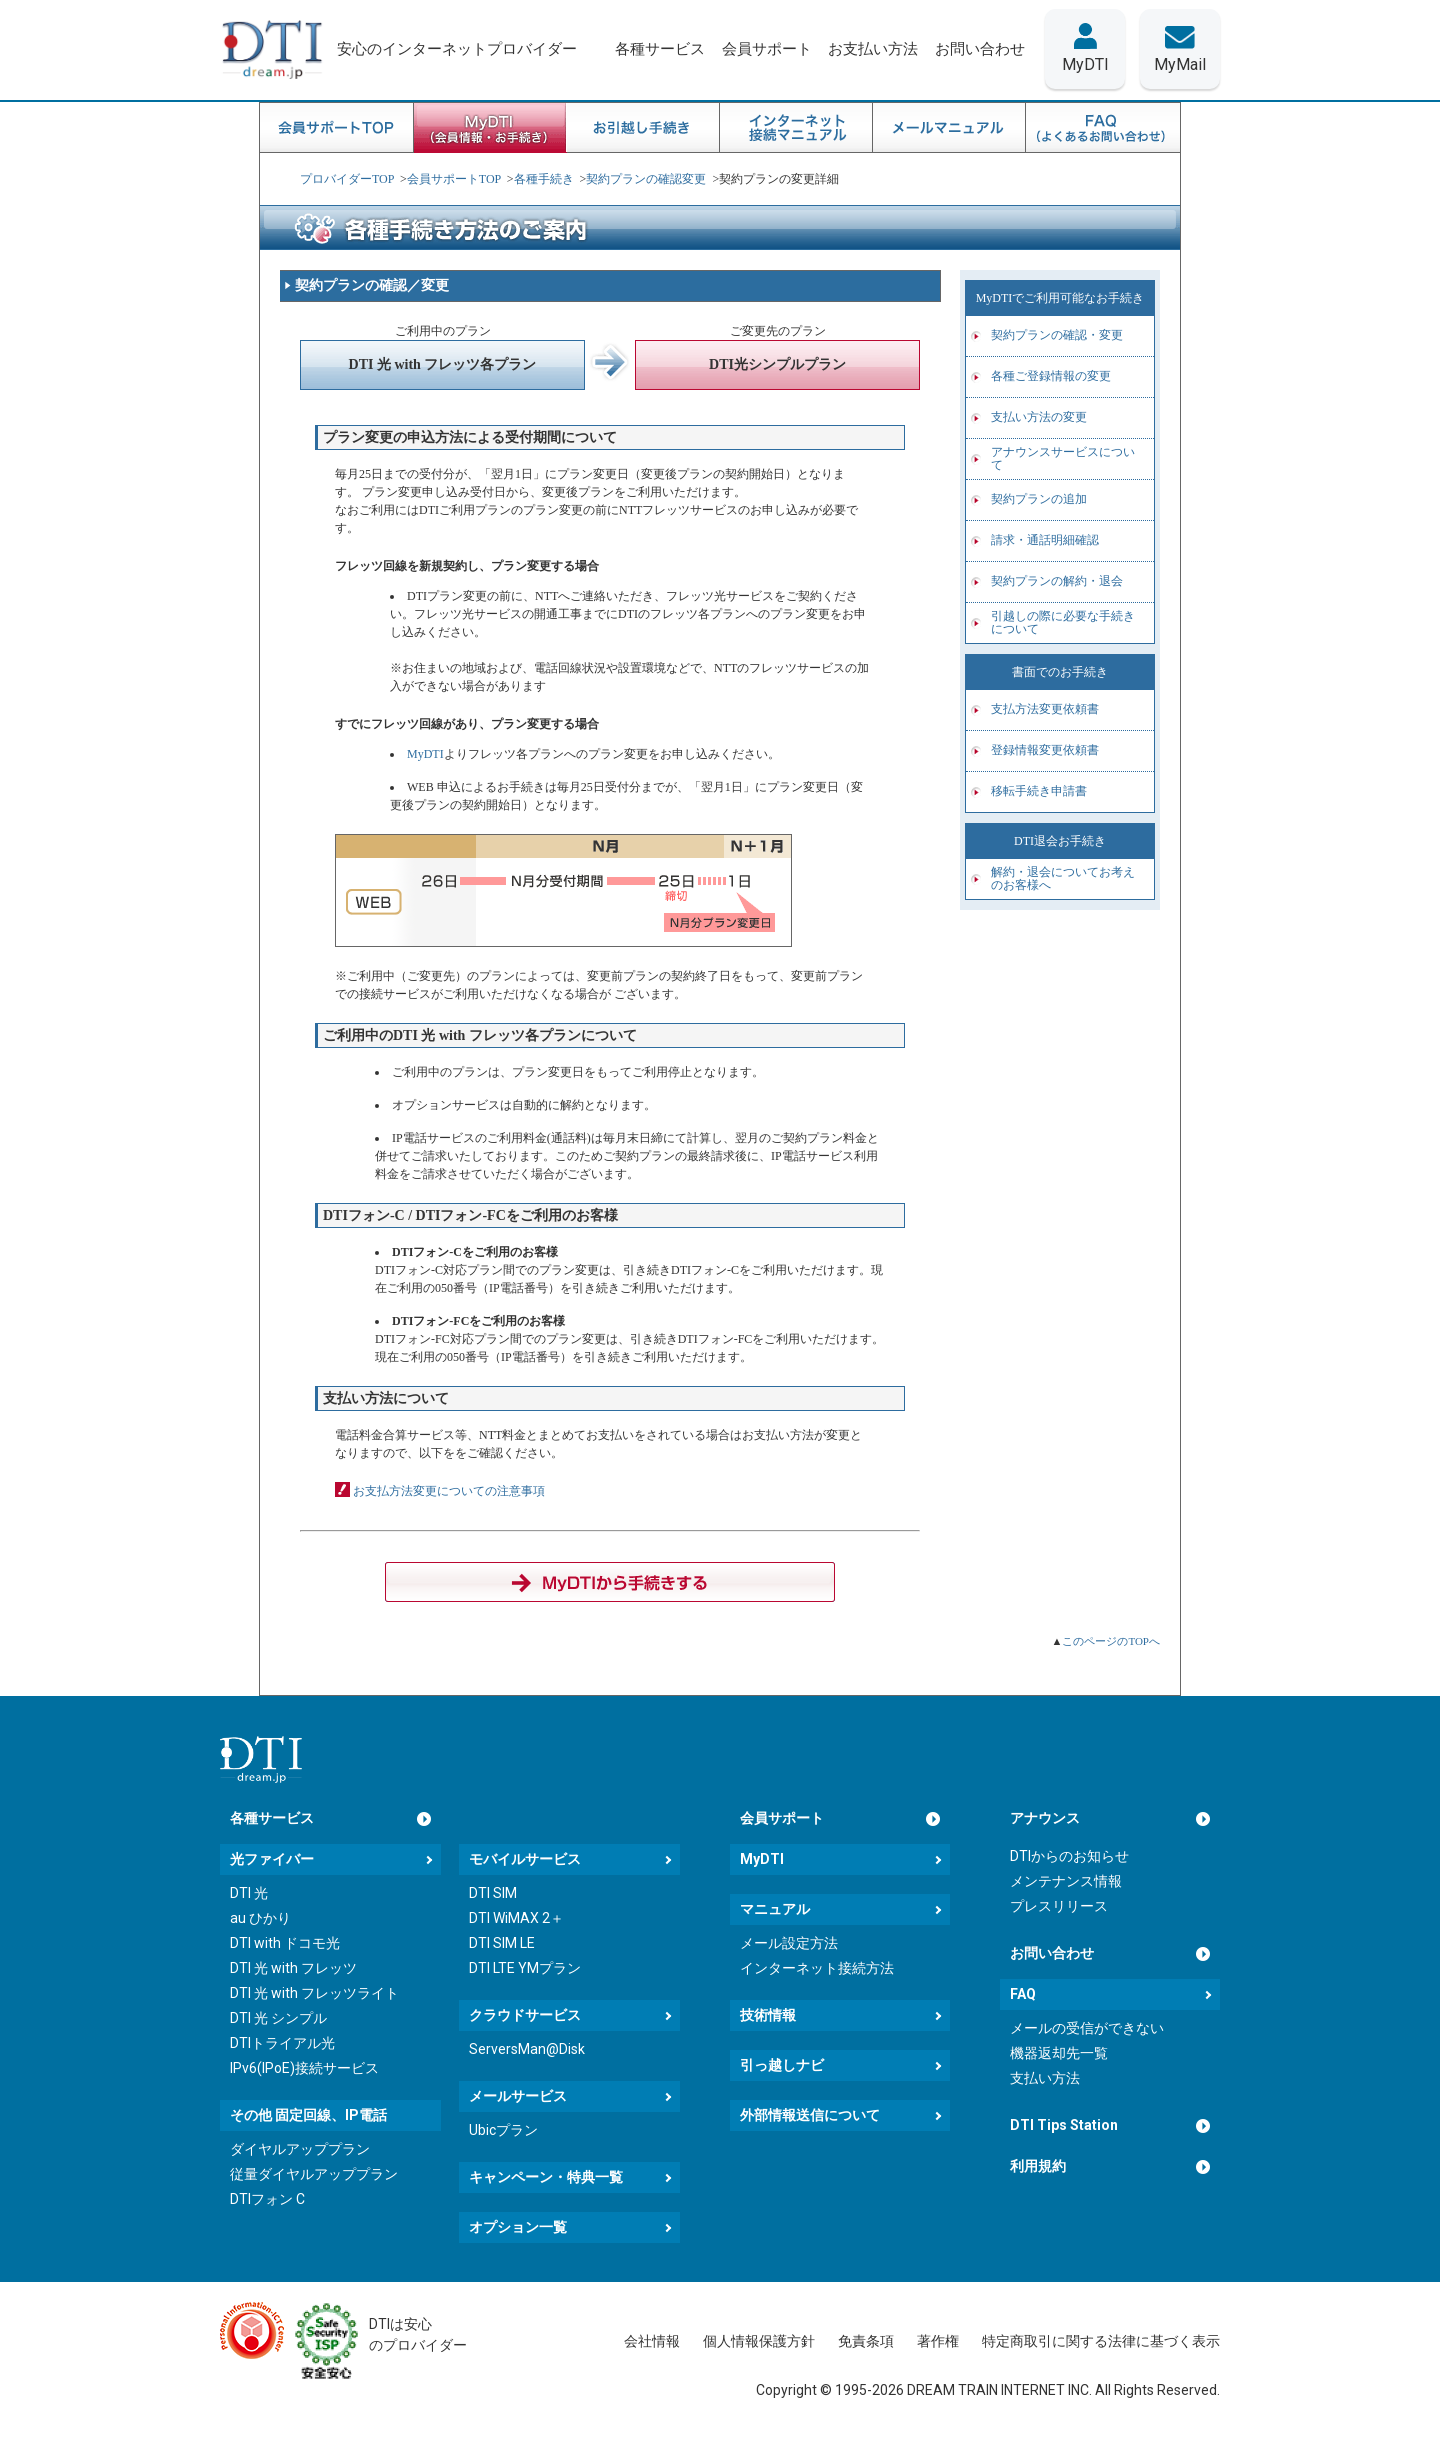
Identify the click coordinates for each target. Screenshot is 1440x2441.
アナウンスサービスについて (1063, 458)
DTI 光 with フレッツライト (314, 1993)
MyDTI (425, 754)
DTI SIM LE (502, 1943)
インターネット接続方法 (817, 1968)
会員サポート (782, 1818)
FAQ (1023, 1994)
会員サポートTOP (337, 128)
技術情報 (768, 2015)
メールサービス (518, 2096)
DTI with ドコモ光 (285, 1943)
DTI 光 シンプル (278, 2018)
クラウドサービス (525, 2015)
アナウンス (1045, 1818)
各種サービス (272, 1818)
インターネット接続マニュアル (796, 128)
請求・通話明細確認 (1045, 540)
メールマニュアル (949, 128)
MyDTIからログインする (610, 1582)
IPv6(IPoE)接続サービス (304, 2068)
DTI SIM (493, 1893)
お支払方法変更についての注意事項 (449, 1491)
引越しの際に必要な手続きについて (1063, 622)
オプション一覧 (518, 2227)
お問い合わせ (1052, 1953)
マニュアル (775, 1909)
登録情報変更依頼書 (1045, 750)
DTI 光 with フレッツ (293, 1968)
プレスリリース (1059, 1906)
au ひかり (260, 1918)
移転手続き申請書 (1039, 791)
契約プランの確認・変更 (1057, 335)
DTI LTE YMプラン (525, 1968)
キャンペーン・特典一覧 (546, 2177)
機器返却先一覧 (1059, 2053)
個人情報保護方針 (759, 2341)
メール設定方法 (789, 1943)
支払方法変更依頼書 (1045, 709)
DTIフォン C (267, 2199)
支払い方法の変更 (1039, 417)
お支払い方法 (873, 49)
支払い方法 (1045, 2078)
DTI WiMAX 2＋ (516, 1918)
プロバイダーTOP (347, 179)
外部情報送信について (810, 2115)
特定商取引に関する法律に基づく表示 (1101, 2341)
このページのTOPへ (1111, 1641)
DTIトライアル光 (282, 2043)
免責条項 (866, 2341)
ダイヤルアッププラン (300, 2149)
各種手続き (544, 179)
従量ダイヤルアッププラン (314, 2174)
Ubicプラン (503, 2130)
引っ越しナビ (782, 2065)
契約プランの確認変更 (646, 179)
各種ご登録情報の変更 (1051, 376)
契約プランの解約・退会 (1057, 581)
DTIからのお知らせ (1069, 1856)
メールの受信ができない (1087, 2028)
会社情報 (652, 2341)
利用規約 (1038, 2166)
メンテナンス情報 (1066, 1881)
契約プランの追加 (1039, 499)
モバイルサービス (525, 1859)
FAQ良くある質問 (1103, 128)
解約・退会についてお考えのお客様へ (1063, 878)
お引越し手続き (643, 128)
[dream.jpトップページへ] (261, 1759)
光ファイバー (272, 1859)
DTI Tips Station (1064, 2125)
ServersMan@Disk (527, 2049)
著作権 (938, 2341)
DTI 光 (249, 1893)
